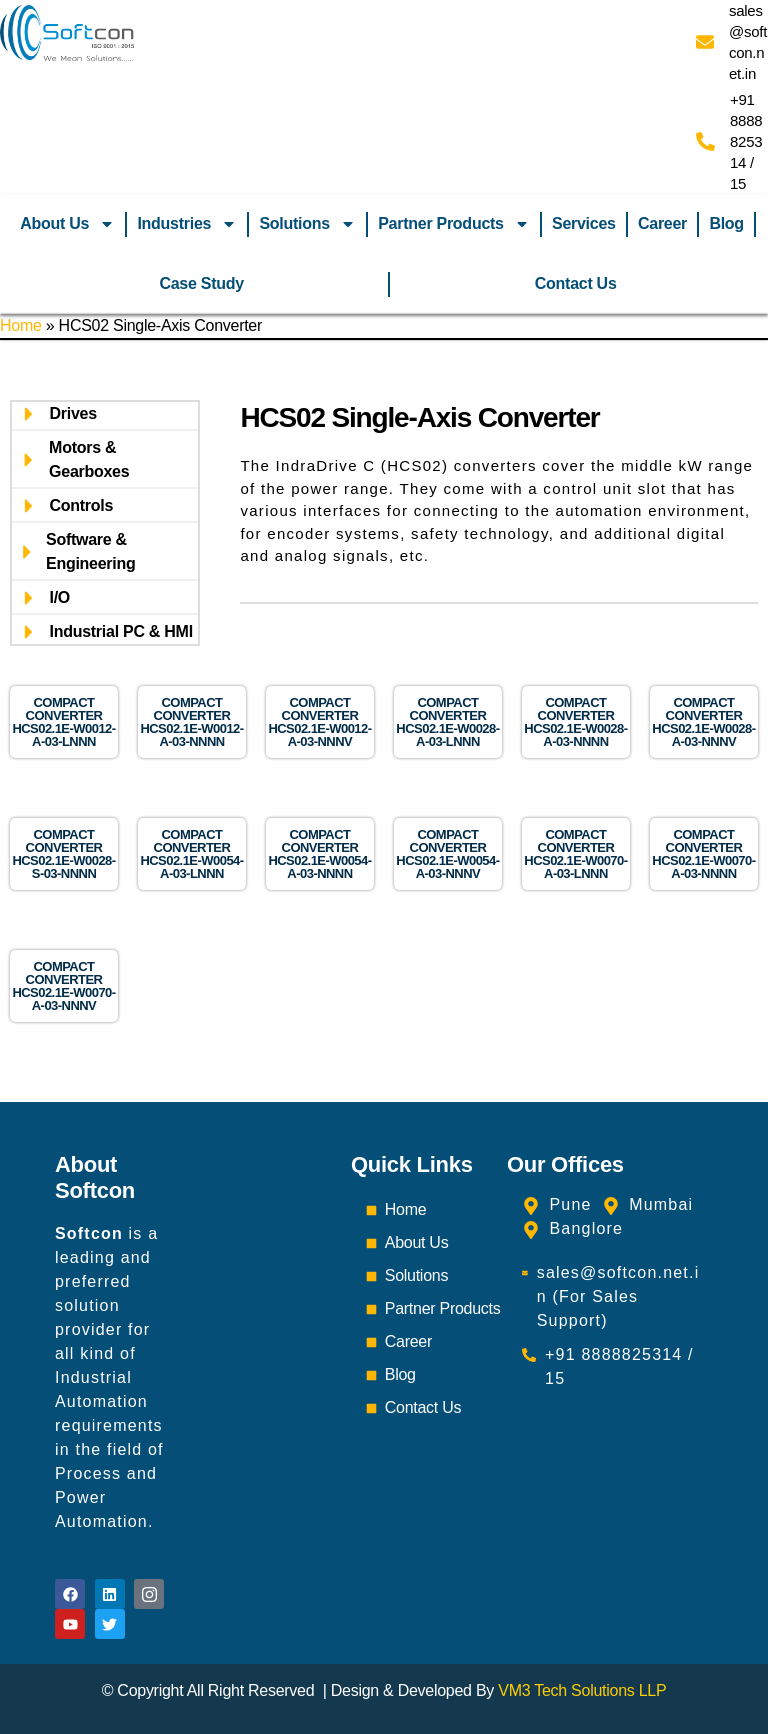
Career (662, 223)
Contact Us (576, 283)
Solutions (307, 224)
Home (21, 325)
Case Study (201, 283)
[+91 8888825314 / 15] (705, 141)
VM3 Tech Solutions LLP (582, 1690)
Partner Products (454, 224)
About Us (67, 224)
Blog (726, 223)
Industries (187, 224)
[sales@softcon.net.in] (705, 42)
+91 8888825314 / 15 (746, 141)
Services (584, 223)
